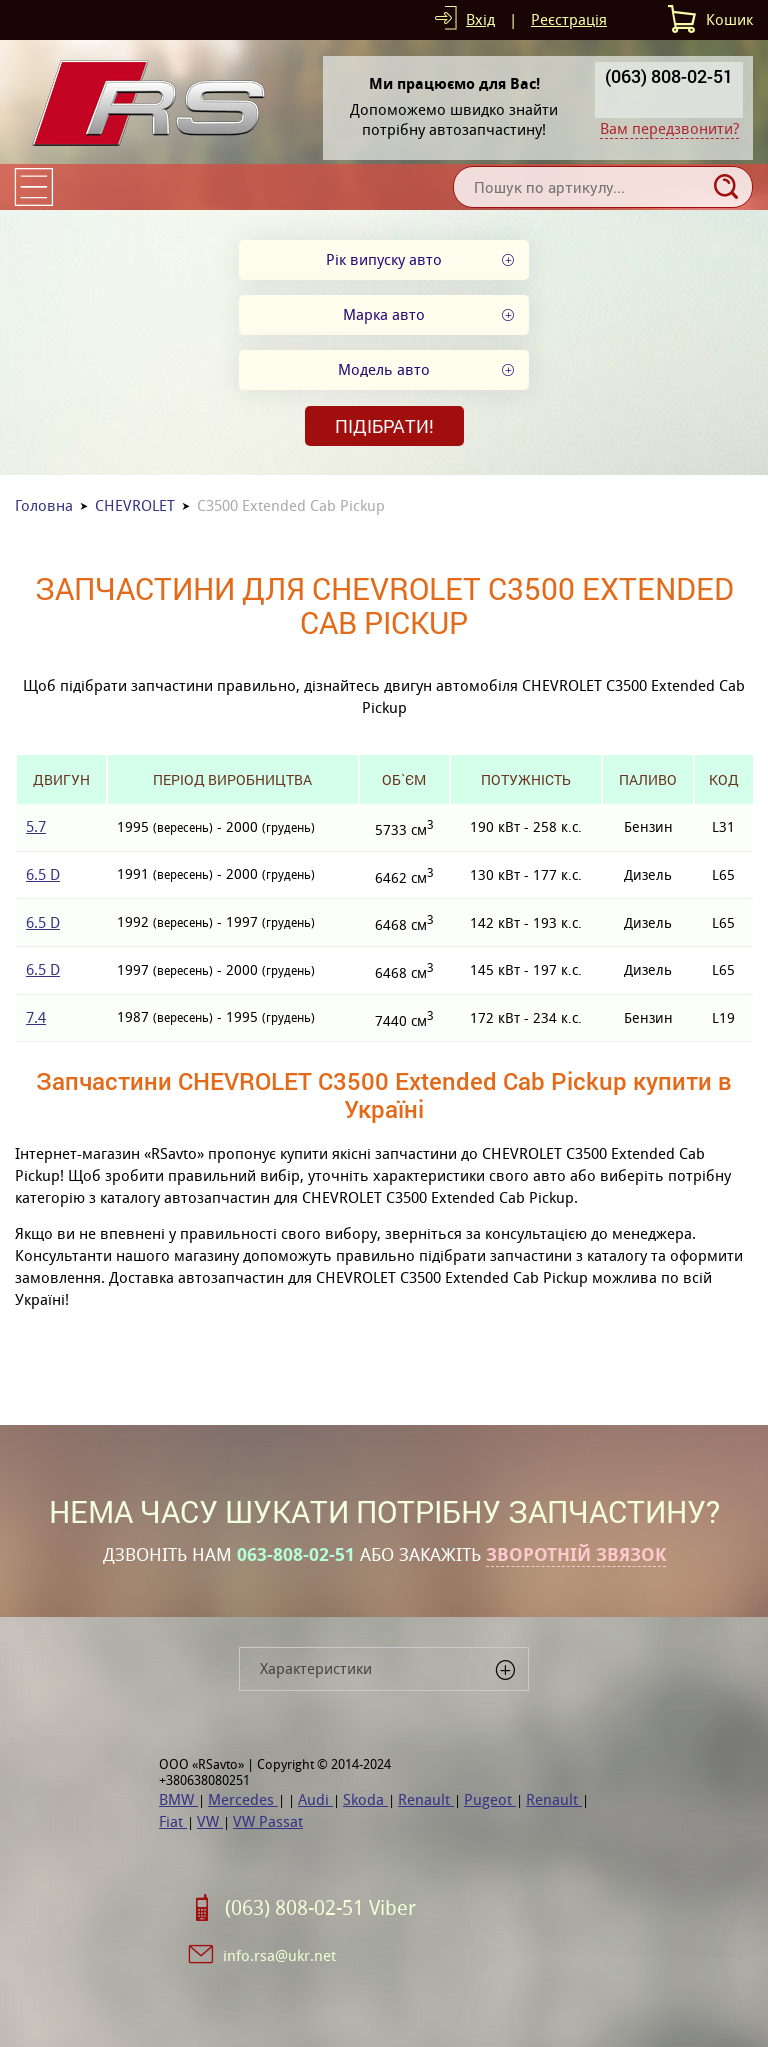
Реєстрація (569, 19)
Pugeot (490, 1799)
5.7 (36, 826)
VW (210, 1821)
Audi (315, 1799)
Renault (426, 1799)
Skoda (365, 1799)
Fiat (173, 1821)
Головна (44, 505)
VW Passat (268, 1821)
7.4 (36, 1017)
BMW (178, 1799)
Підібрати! (384, 426)
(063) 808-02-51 (669, 76)
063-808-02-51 (296, 1555)
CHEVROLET (135, 505)
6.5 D (43, 874)
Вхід (480, 19)
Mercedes (243, 1799)
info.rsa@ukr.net (279, 1955)
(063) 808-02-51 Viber (320, 1908)
